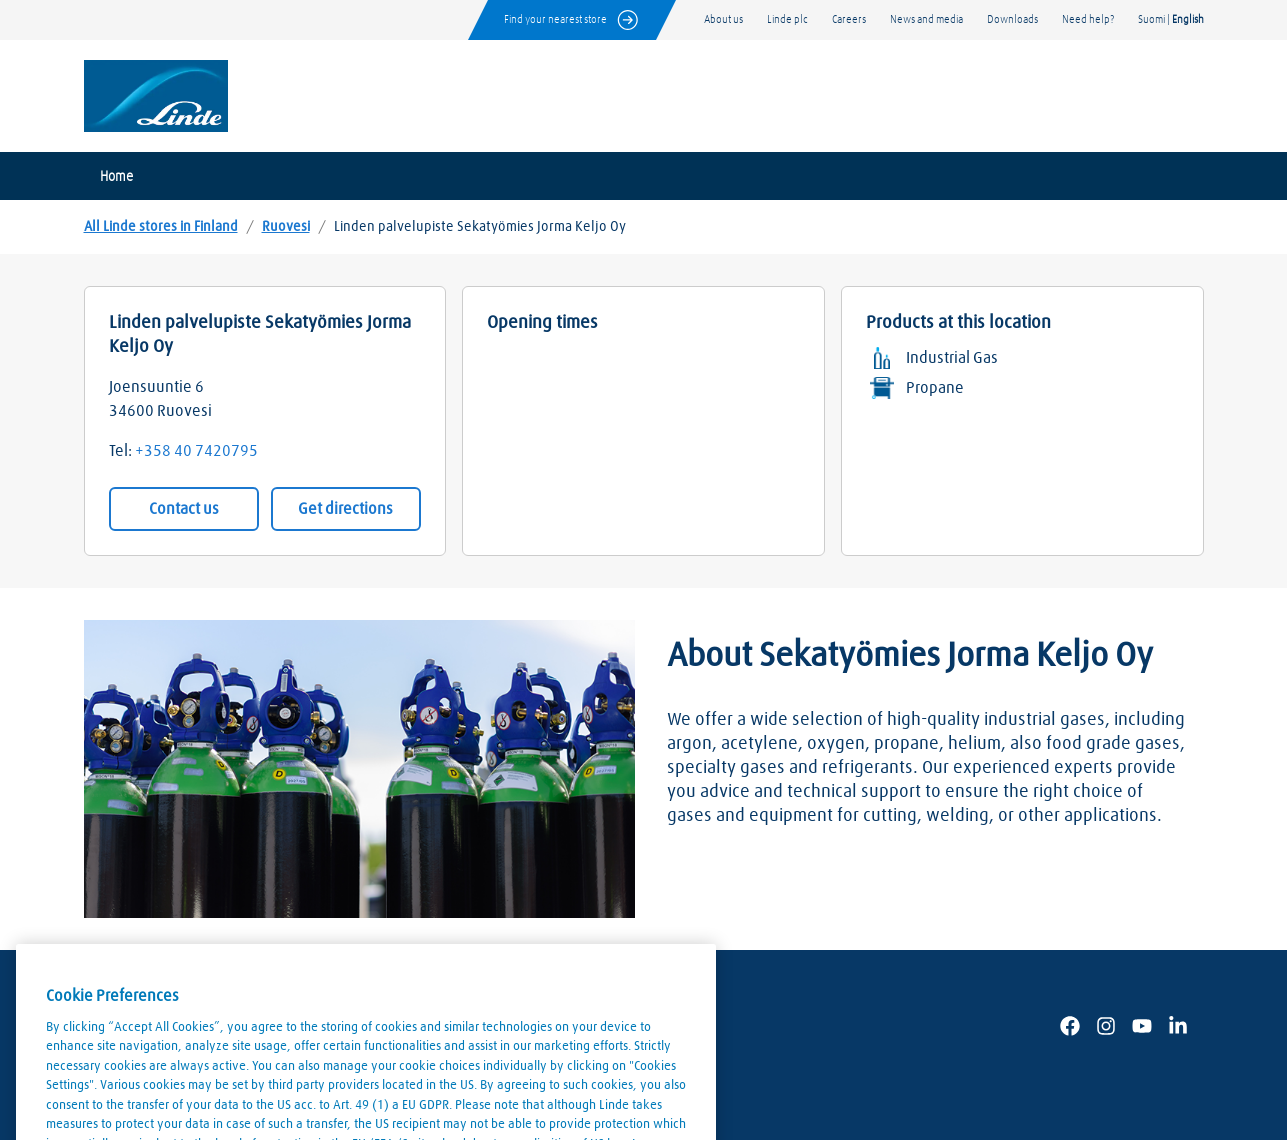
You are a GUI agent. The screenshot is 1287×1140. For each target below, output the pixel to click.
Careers (849, 19)
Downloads (1012, 19)
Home (116, 177)
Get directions (345, 509)
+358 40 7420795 (196, 451)
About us (723, 19)
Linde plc (787, 19)
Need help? (1088, 19)
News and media (926, 19)
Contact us (184, 509)
